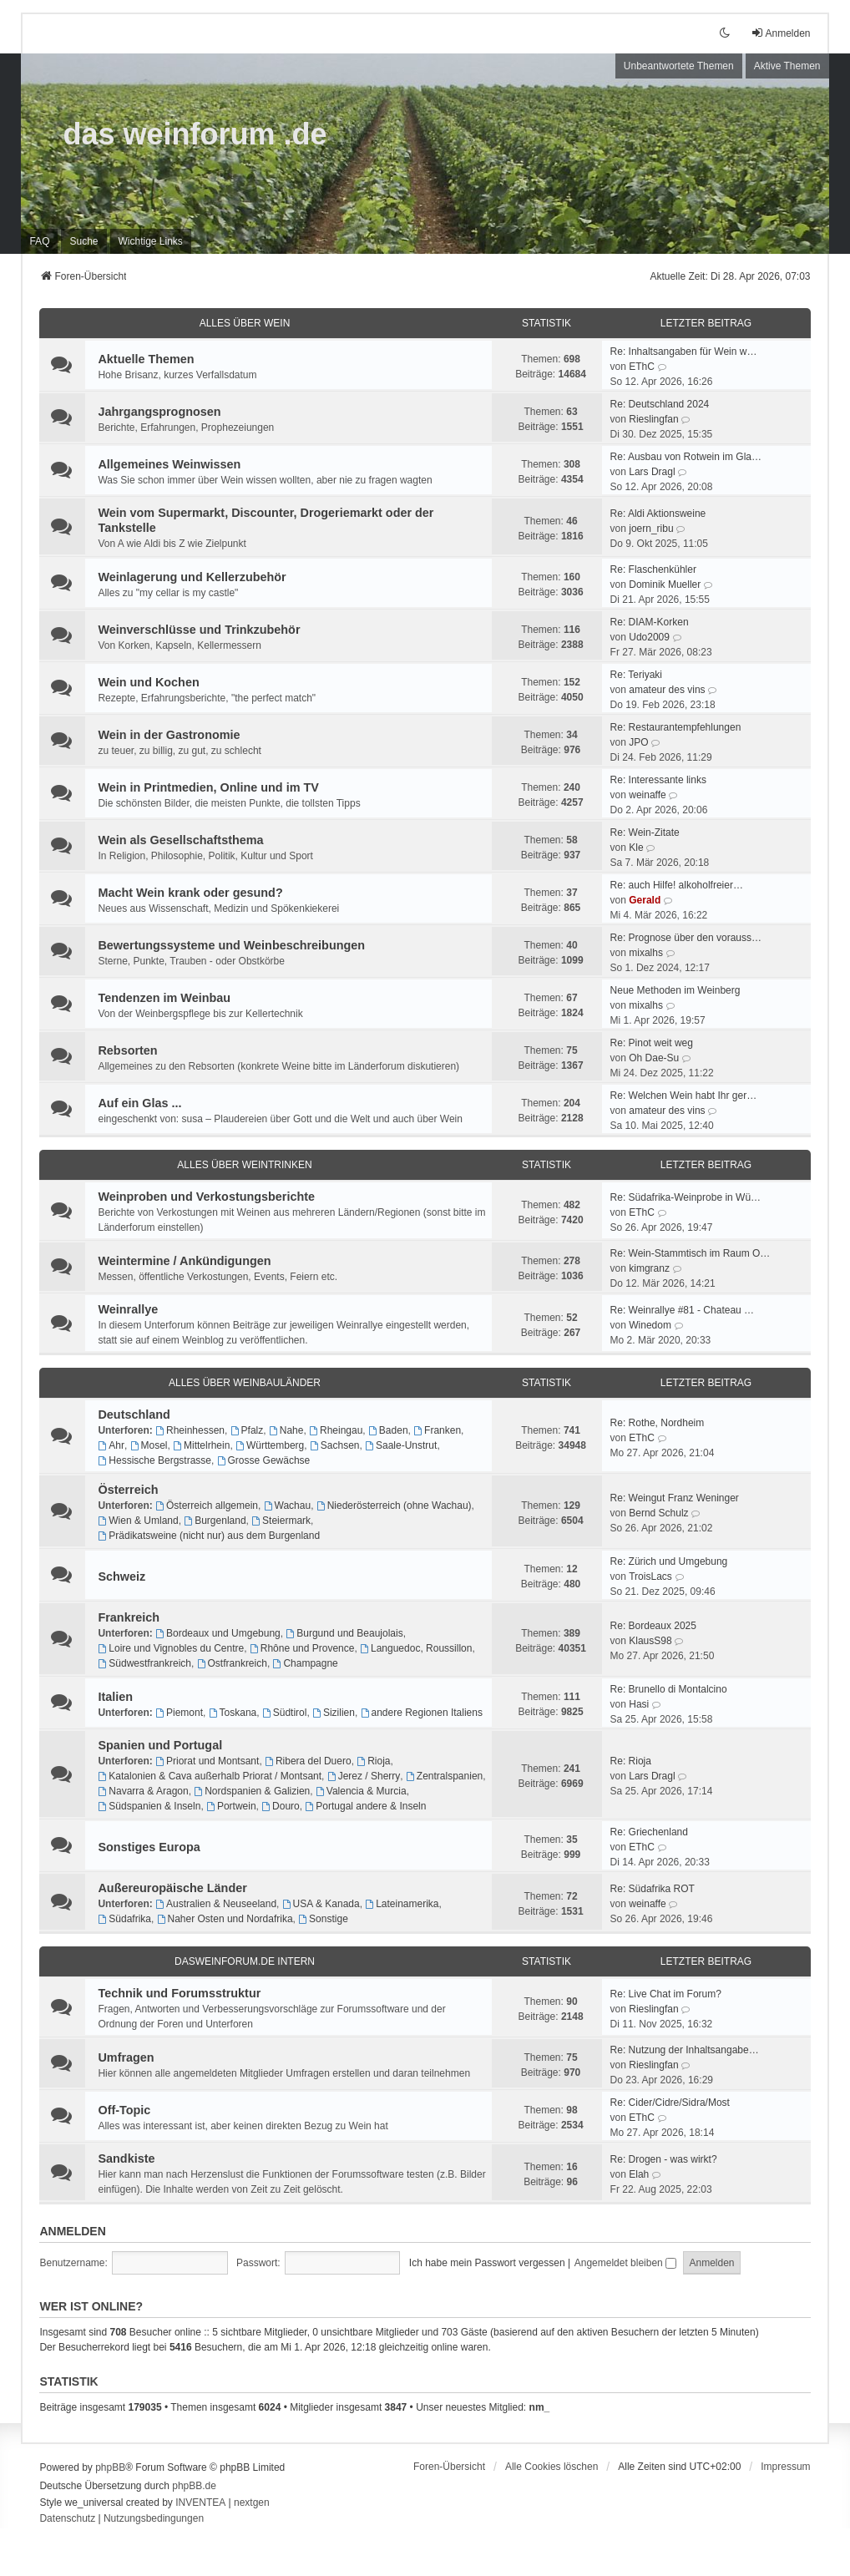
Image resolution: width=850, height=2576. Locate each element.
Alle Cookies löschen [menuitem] (551, 2466)
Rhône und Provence (302, 1648)
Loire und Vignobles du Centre (171, 1648)
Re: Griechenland (649, 1832)
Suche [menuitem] (83, 241)
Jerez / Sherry (364, 1776)
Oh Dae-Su (654, 1058)
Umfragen (126, 2057)
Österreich (128, 1489)
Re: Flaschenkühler (653, 569)
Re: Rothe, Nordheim (657, 1423)
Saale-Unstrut (401, 1445)
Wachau (287, 1505)
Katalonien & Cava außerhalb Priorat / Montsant (209, 1776)
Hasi (639, 1704)
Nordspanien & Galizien (252, 1791)
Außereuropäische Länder (172, 1888)
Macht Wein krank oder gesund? (190, 892)
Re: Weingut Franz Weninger (674, 1498)
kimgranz (649, 1268)
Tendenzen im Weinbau (164, 998)
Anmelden (72, 2231)
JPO (638, 742)
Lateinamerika (401, 1904)
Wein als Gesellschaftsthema (180, 840)
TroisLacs (650, 1576)
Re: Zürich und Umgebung (669, 1561)
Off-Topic (124, 2110)
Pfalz (247, 1430)
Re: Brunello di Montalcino (668, 1689)
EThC (642, 366)
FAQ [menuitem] (39, 241)
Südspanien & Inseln (149, 1806)
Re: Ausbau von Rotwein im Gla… (685, 457)
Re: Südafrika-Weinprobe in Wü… (685, 1197)
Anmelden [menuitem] (781, 33)
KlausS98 (650, 1641)
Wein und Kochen (148, 682)
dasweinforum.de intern (245, 1961)
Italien (115, 1696)
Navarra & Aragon (143, 1791)
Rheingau (335, 1430)
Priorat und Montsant (207, 1761)
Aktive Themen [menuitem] (787, 66)
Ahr (111, 1445)
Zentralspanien (444, 1776)
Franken (437, 1430)
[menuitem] (150, 241)
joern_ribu (651, 528)
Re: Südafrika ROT (652, 1889)
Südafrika (124, 1919)
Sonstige (323, 1919)
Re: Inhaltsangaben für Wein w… (683, 351)
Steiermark (281, 1520)
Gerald (644, 900)
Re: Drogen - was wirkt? (663, 2159)
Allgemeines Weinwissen (169, 464)
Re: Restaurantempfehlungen (675, 727)
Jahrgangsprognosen (159, 411)
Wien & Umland (138, 1520)
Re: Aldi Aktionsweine (658, 513)
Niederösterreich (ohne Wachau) (394, 1505)
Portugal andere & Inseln (365, 1806)
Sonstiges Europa (149, 1847)
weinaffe (647, 795)
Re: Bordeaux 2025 (653, 1626)
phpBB (110, 2467)
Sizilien (333, 1712)
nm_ (539, 2407)
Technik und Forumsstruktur (179, 1993)
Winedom (650, 1325)
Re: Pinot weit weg (651, 1043)
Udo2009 (649, 637)
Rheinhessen (190, 1430)
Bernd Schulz (658, 1513)
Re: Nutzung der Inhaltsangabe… (684, 2050)
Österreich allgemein (206, 1505)
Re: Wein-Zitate (645, 832)
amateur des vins (667, 690)
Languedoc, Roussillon (416, 1648)
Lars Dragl (652, 472)
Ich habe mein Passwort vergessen (487, 2263)
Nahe (286, 1430)
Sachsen (335, 1445)
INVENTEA (200, 2502)
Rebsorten (127, 1050)
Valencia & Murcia (361, 1791)
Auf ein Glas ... (139, 1103)
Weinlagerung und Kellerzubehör (192, 577)
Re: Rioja (630, 1761)
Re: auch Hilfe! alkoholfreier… (676, 885)
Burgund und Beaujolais (344, 1633)
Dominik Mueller (665, 584)
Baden (388, 1430)
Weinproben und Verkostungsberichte (206, 1196)
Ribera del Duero (308, 1761)
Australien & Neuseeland (215, 1904)
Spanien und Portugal (160, 1745)
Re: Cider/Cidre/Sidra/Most (670, 2102)
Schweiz (121, 1576)
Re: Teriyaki (636, 675)
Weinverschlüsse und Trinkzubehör (199, 629)
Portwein (231, 1806)
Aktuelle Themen (146, 359)
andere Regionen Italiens (422, 1712)
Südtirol (284, 1712)
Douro (280, 1806)
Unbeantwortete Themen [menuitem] (679, 66)
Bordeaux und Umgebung (218, 1633)
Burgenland (214, 1520)
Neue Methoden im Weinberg (675, 990)
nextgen (252, 2502)
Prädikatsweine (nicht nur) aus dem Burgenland (209, 1535)
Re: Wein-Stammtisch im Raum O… (690, 1253)
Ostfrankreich (232, 1663)
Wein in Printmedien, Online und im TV (208, 787)
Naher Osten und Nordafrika (225, 1919)
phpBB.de (194, 2486)
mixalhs (646, 953)
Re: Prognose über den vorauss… (685, 938)
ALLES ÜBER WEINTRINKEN (244, 1165)
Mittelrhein (201, 1445)
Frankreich (128, 1617)
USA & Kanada (321, 1904)
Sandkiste (126, 2158)
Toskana (233, 1712)
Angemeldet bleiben (625, 2263)
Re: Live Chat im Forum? (665, 1994)
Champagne (305, 1663)
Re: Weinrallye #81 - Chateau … (682, 1310)
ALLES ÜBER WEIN (245, 323)
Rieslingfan (653, 419)
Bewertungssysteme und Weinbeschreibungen (231, 945)
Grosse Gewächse (264, 1460)
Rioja (373, 1761)
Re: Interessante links (658, 780)
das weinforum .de (194, 134)
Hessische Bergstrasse (154, 1460)
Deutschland (133, 1414)
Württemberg (269, 1445)
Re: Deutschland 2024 (660, 404)
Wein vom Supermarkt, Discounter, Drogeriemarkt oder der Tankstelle (265, 520)
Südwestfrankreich (144, 1663)
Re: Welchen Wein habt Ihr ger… (683, 1095)
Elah (639, 2174)
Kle (636, 847)
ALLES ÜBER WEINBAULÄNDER (245, 1383)
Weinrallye (128, 1309)
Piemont (179, 1712)
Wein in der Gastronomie (169, 734)
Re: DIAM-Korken (649, 622)
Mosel (149, 1445)
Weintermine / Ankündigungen (184, 1261)
